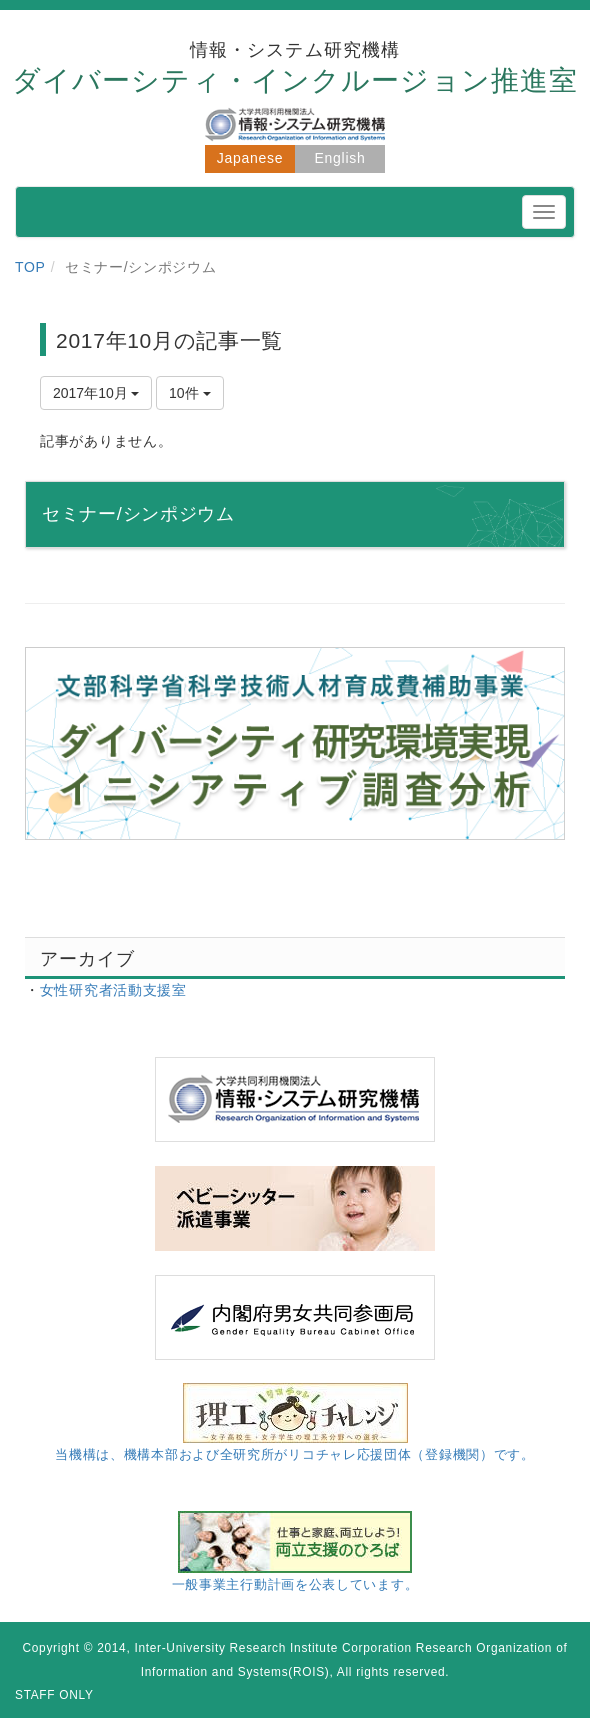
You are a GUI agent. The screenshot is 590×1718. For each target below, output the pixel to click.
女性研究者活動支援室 (113, 990)
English (340, 158)
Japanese (250, 158)
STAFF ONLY (54, 1695)
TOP (30, 267)
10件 (189, 393)
